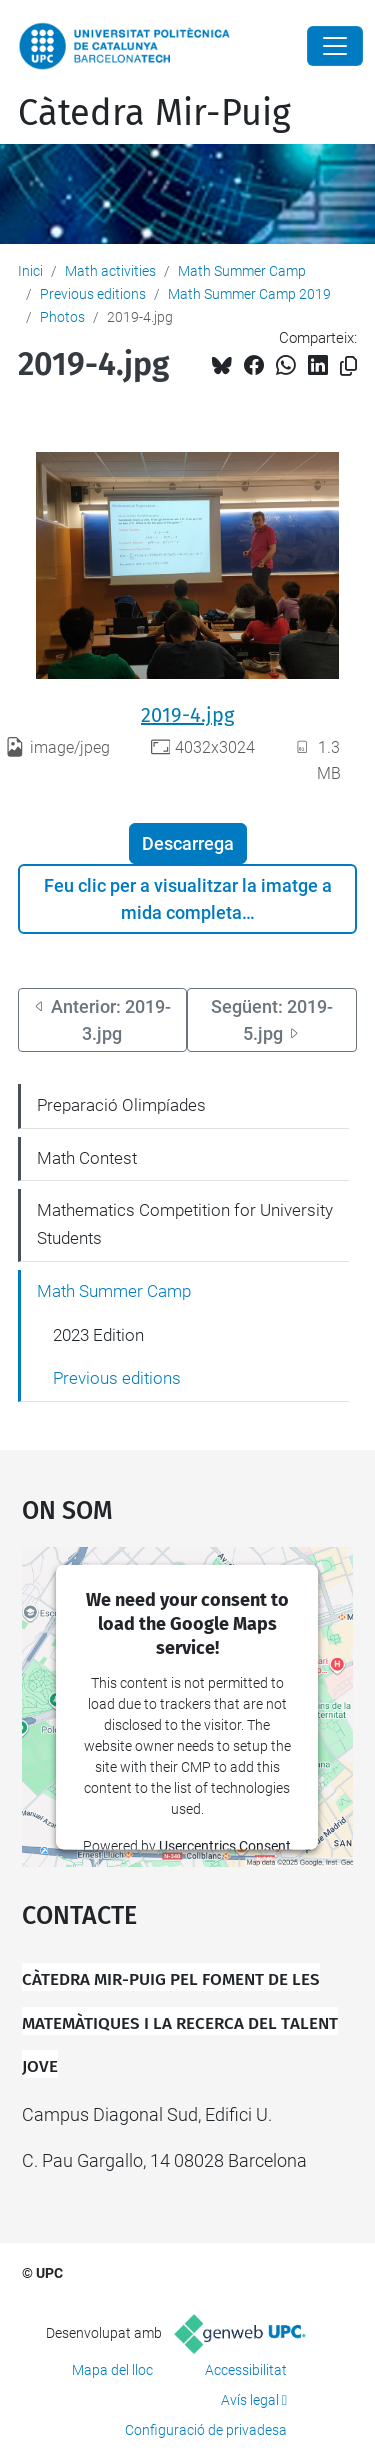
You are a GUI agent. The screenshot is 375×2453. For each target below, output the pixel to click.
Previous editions (93, 294)
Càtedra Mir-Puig (154, 113)
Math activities (110, 271)
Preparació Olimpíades (121, 1105)
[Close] (335, 46)
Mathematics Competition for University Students (185, 1224)
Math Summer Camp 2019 (249, 294)
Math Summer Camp (242, 271)
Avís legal (250, 2400)
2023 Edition (98, 1335)
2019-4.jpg (187, 715)
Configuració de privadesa (206, 2430)
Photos (62, 317)
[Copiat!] (348, 366)
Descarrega (188, 843)
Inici (30, 271)
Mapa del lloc (112, 2370)
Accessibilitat (246, 2370)
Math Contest (87, 1158)
